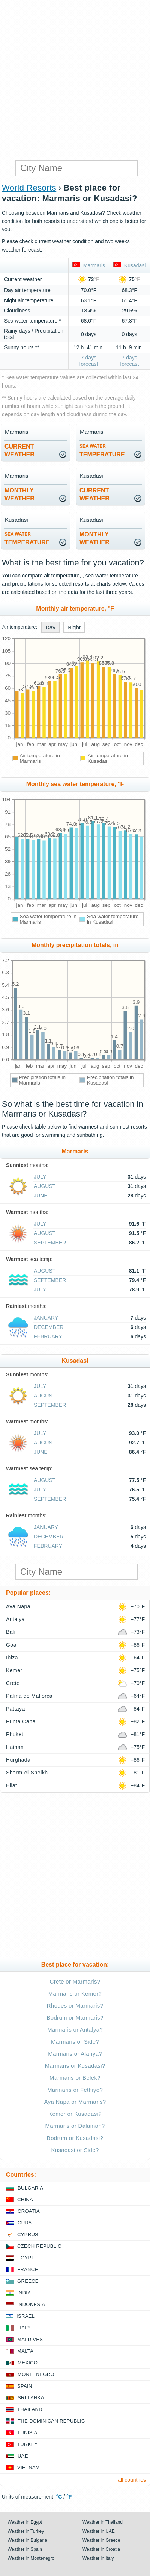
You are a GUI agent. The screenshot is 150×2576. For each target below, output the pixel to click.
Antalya (15, 1619)
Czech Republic (39, 2246)
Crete (13, 1683)
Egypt (25, 2258)
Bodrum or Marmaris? (74, 2017)
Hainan (15, 1747)
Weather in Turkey (26, 2531)
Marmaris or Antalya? (75, 2029)
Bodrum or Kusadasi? (75, 2138)
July (40, 1177)
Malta (25, 2351)
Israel (25, 2316)
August (45, 1186)
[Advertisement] (75, 79)
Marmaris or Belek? (75, 2077)
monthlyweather (19, 494)
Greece (28, 2281)
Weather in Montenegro (31, 2558)
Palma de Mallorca (29, 1696)
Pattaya (15, 1709)
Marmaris (88, 265)
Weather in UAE (98, 2531)
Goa (11, 1645)
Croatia (29, 2211)
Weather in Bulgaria (27, 2540)
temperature (102, 451)
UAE (23, 2456)
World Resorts (29, 187)
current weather (19, 450)
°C (59, 2497)
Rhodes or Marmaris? (75, 2005)
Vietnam (28, 2467)
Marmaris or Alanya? (75, 2053)
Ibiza (12, 1658)
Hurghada (18, 1760)
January (46, 1318)
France (27, 2269)
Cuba (25, 2223)
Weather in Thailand (102, 2522)
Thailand (29, 2409)
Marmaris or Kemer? (75, 1993)
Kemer (14, 1670)
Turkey (27, 2444)
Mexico (28, 2362)
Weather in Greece (101, 2540)
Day (50, 627)
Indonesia (31, 2304)
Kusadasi (129, 265)
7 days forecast (89, 361)
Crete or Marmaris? (75, 1981)
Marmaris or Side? (75, 2041)
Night (74, 627)
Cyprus (27, 2234)
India (24, 2293)
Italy (24, 2328)
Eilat (11, 1785)
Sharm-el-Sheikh (27, 1773)
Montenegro (36, 2374)
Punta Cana (21, 1721)
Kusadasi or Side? (75, 2150)
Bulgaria (30, 2188)
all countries (132, 2480)
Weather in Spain (25, 2549)
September (50, 1243)
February (48, 1336)
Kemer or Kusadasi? (75, 2114)
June (41, 1196)
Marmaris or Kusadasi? (75, 2065)
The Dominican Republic (51, 2421)
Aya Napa (18, 1606)
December (48, 1327)
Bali (10, 1632)
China (25, 2199)
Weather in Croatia (101, 2549)
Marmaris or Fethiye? (75, 2090)
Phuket (14, 1734)
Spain (24, 2386)
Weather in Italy (98, 2558)
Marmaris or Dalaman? (75, 2126)
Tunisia (27, 2432)
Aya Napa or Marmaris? (75, 2102)
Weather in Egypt (25, 2522)
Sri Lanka (31, 2397)
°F (69, 2497)
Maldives (30, 2339)
